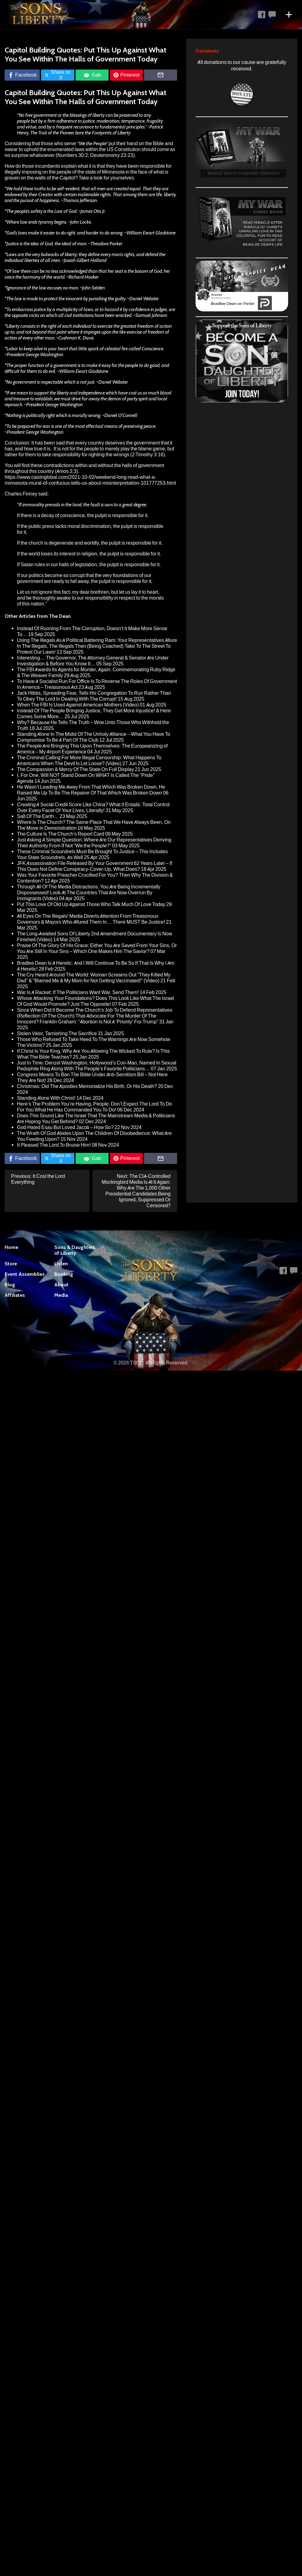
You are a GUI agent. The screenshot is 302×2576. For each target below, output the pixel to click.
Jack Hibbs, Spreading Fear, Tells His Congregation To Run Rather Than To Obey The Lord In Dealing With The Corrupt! (94, 696)
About (61, 1285)
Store (11, 1264)
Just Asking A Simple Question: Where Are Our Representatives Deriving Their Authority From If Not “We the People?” (94, 843)
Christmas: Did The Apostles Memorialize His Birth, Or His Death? (87, 1086)
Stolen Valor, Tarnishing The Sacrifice (57, 1033)
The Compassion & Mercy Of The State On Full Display (75, 769)
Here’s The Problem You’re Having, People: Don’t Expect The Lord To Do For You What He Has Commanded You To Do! (94, 1107)
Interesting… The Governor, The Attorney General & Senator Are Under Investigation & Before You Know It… (92, 661)
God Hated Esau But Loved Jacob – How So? (65, 1127)
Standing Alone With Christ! (46, 1098)
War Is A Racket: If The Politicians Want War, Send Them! (78, 992)
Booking (63, 1274)
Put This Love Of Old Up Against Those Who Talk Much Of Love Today (91, 904)
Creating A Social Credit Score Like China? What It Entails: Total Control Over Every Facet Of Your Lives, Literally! (93, 807)
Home (11, 1247)
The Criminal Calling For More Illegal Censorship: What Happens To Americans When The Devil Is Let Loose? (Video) (89, 760)
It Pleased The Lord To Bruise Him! (54, 1145)
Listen (61, 1264)
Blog (10, 1285)
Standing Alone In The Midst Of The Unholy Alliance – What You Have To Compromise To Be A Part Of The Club (93, 737)
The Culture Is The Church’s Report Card (60, 834)
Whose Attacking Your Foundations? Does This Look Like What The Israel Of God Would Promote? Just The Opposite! (95, 1001)
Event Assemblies (25, 1274)
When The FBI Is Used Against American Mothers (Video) (78, 705)
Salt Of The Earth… (38, 816)
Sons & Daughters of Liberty (74, 1250)
